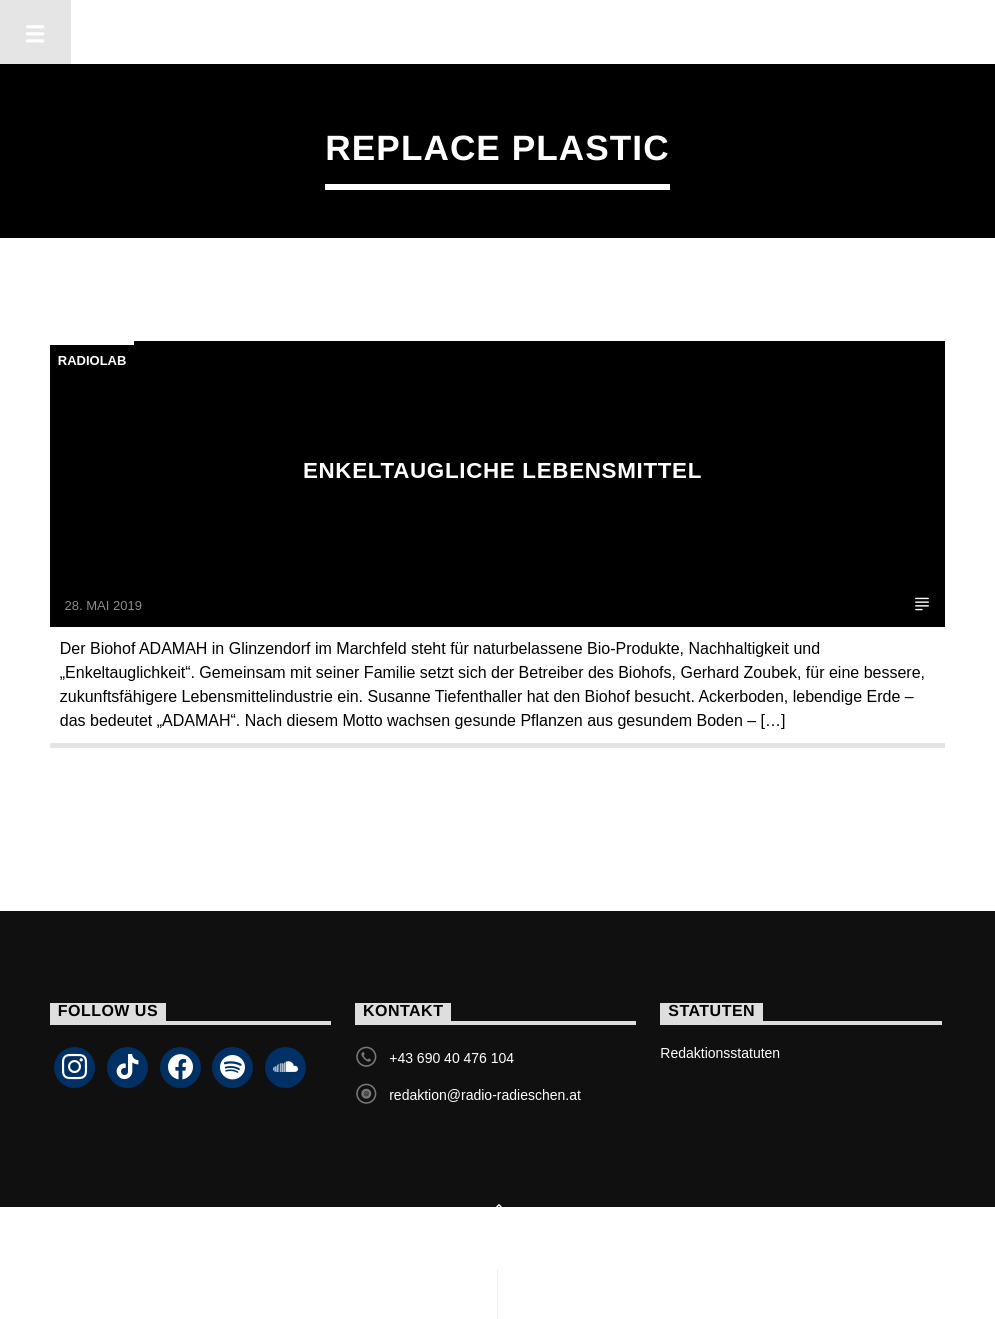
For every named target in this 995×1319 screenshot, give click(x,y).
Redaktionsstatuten (720, 1053)
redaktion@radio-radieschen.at (485, 1095)
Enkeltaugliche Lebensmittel (502, 470)
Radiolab (92, 360)
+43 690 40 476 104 (451, 1058)
